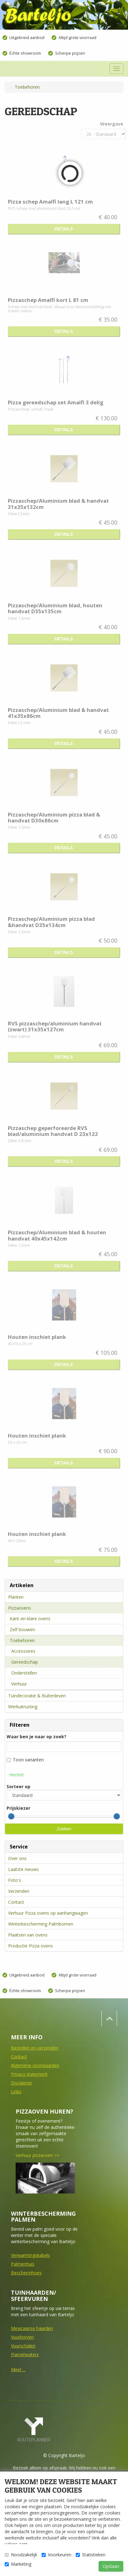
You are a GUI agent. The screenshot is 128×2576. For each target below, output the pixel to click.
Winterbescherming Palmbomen (40, 1924)
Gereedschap (24, 1662)
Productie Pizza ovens (30, 1946)
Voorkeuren (56, 2555)
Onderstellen (24, 1673)
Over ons (17, 1858)
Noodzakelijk (21, 2555)
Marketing (18, 2564)
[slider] (11, 1816)
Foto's (14, 1880)
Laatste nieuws (23, 1869)
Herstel (16, 1775)
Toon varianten (25, 1760)
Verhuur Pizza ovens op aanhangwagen (48, 1913)
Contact (16, 1902)
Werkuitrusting (22, 1707)
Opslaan (111, 2566)
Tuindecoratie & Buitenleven (37, 1696)
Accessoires (23, 1651)
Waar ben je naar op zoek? (36, 1737)
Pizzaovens (19, 1608)
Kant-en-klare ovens (30, 1618)
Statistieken (90, 2555)
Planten (15, 1597)
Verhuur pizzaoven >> (37, 2155)
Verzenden (18, 1891)
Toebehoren (22, 1640)
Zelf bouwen (22, 1629)
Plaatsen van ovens (28, 1935)
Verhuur (19, 1684)
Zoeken (64, 1828)
